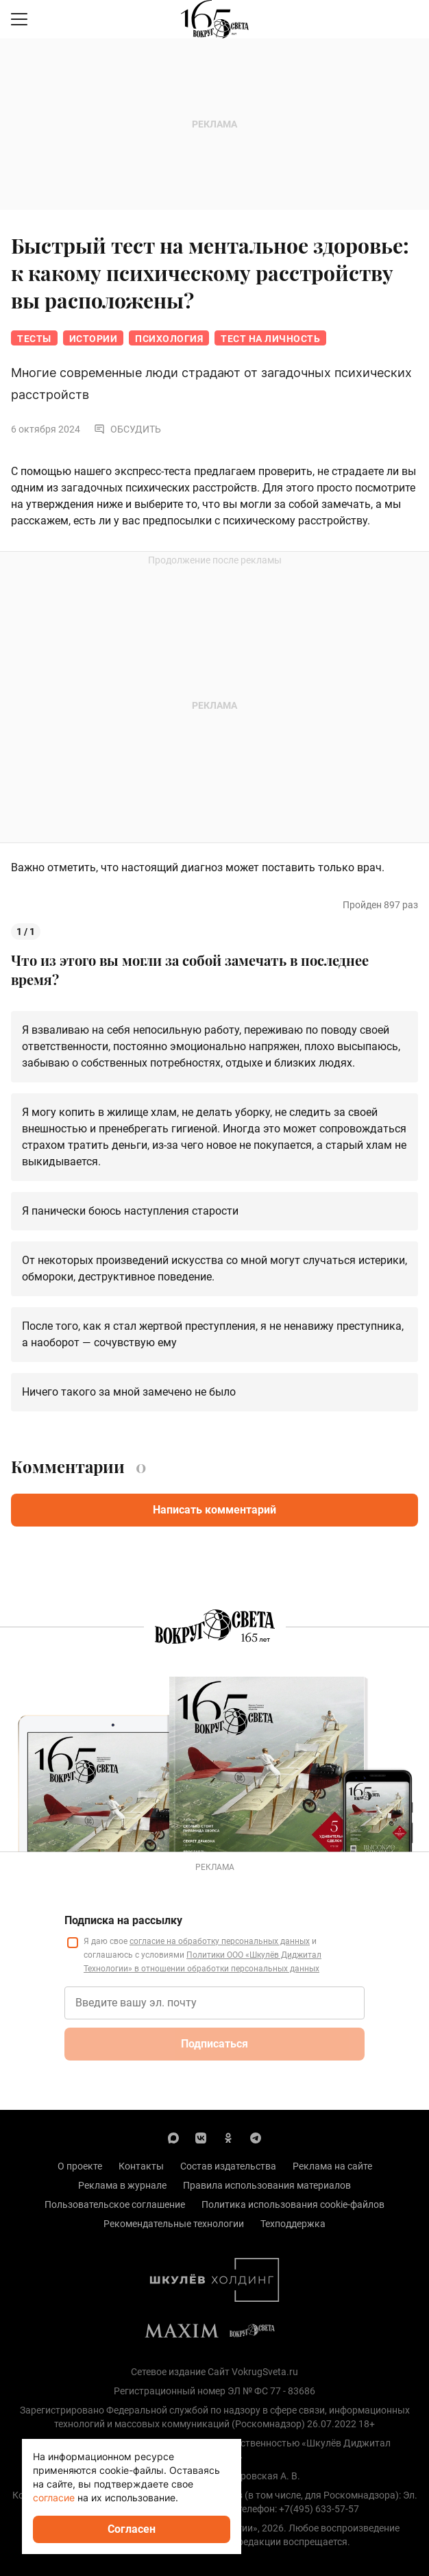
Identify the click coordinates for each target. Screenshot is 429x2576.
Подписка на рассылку (123, 1920)
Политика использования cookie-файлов (292, 2204)
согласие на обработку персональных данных (220, 1941)
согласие (54, 2497)
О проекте (80, 2166)
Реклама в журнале (122, 2185)
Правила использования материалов (267, 2185)
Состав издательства (228, 2166)
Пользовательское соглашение (115, 2204)
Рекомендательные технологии (173, 2223)
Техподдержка (293, 2223)
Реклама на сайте (332, 2166)
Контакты (141, 2166)
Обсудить (127, 429)
